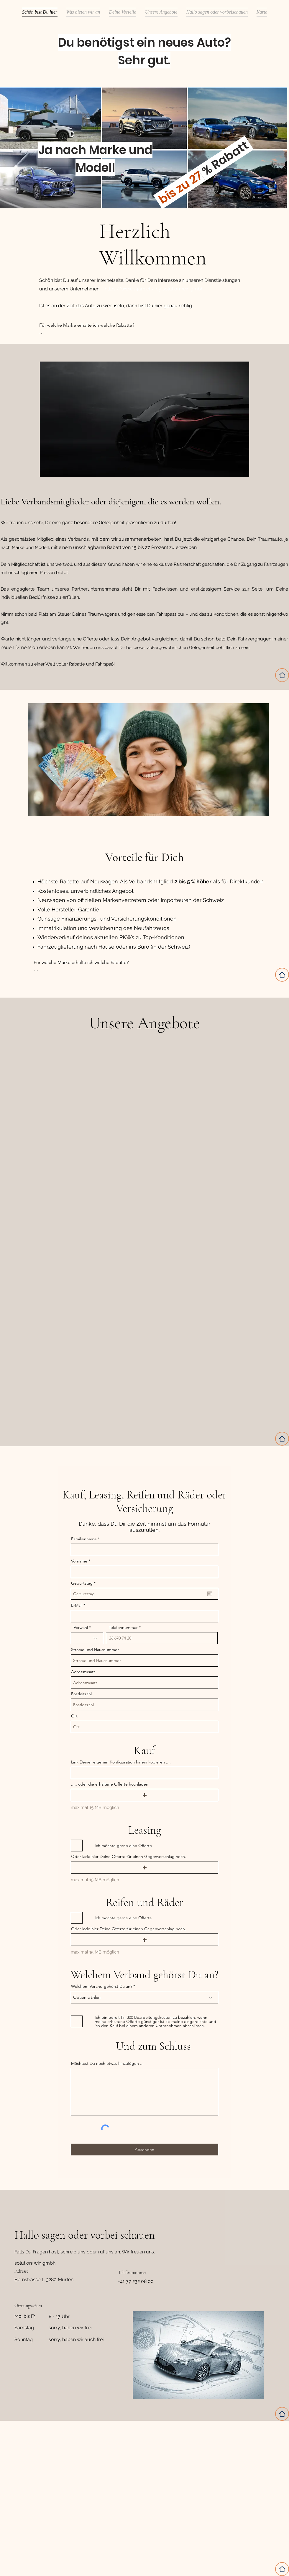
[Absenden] (144, 2149)
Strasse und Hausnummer (95, 1649)
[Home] (282, 675)
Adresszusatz (83, 1672)
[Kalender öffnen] (209, 1593)
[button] (144, 1795)
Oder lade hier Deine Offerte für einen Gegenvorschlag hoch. (128, 1856)
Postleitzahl (81, 1694)
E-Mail (76, 1605)
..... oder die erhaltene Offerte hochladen (109, 1784)
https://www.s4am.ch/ (130, 289)
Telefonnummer (123, 1627)
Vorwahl (81, 1627)
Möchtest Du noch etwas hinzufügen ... (107, 2063)
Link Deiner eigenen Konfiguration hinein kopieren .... (121, 1762)
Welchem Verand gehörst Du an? (101, 1986)
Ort (74, 1716)
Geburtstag (84, 1583)
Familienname (84, 1539)
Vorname (79, 1561)
